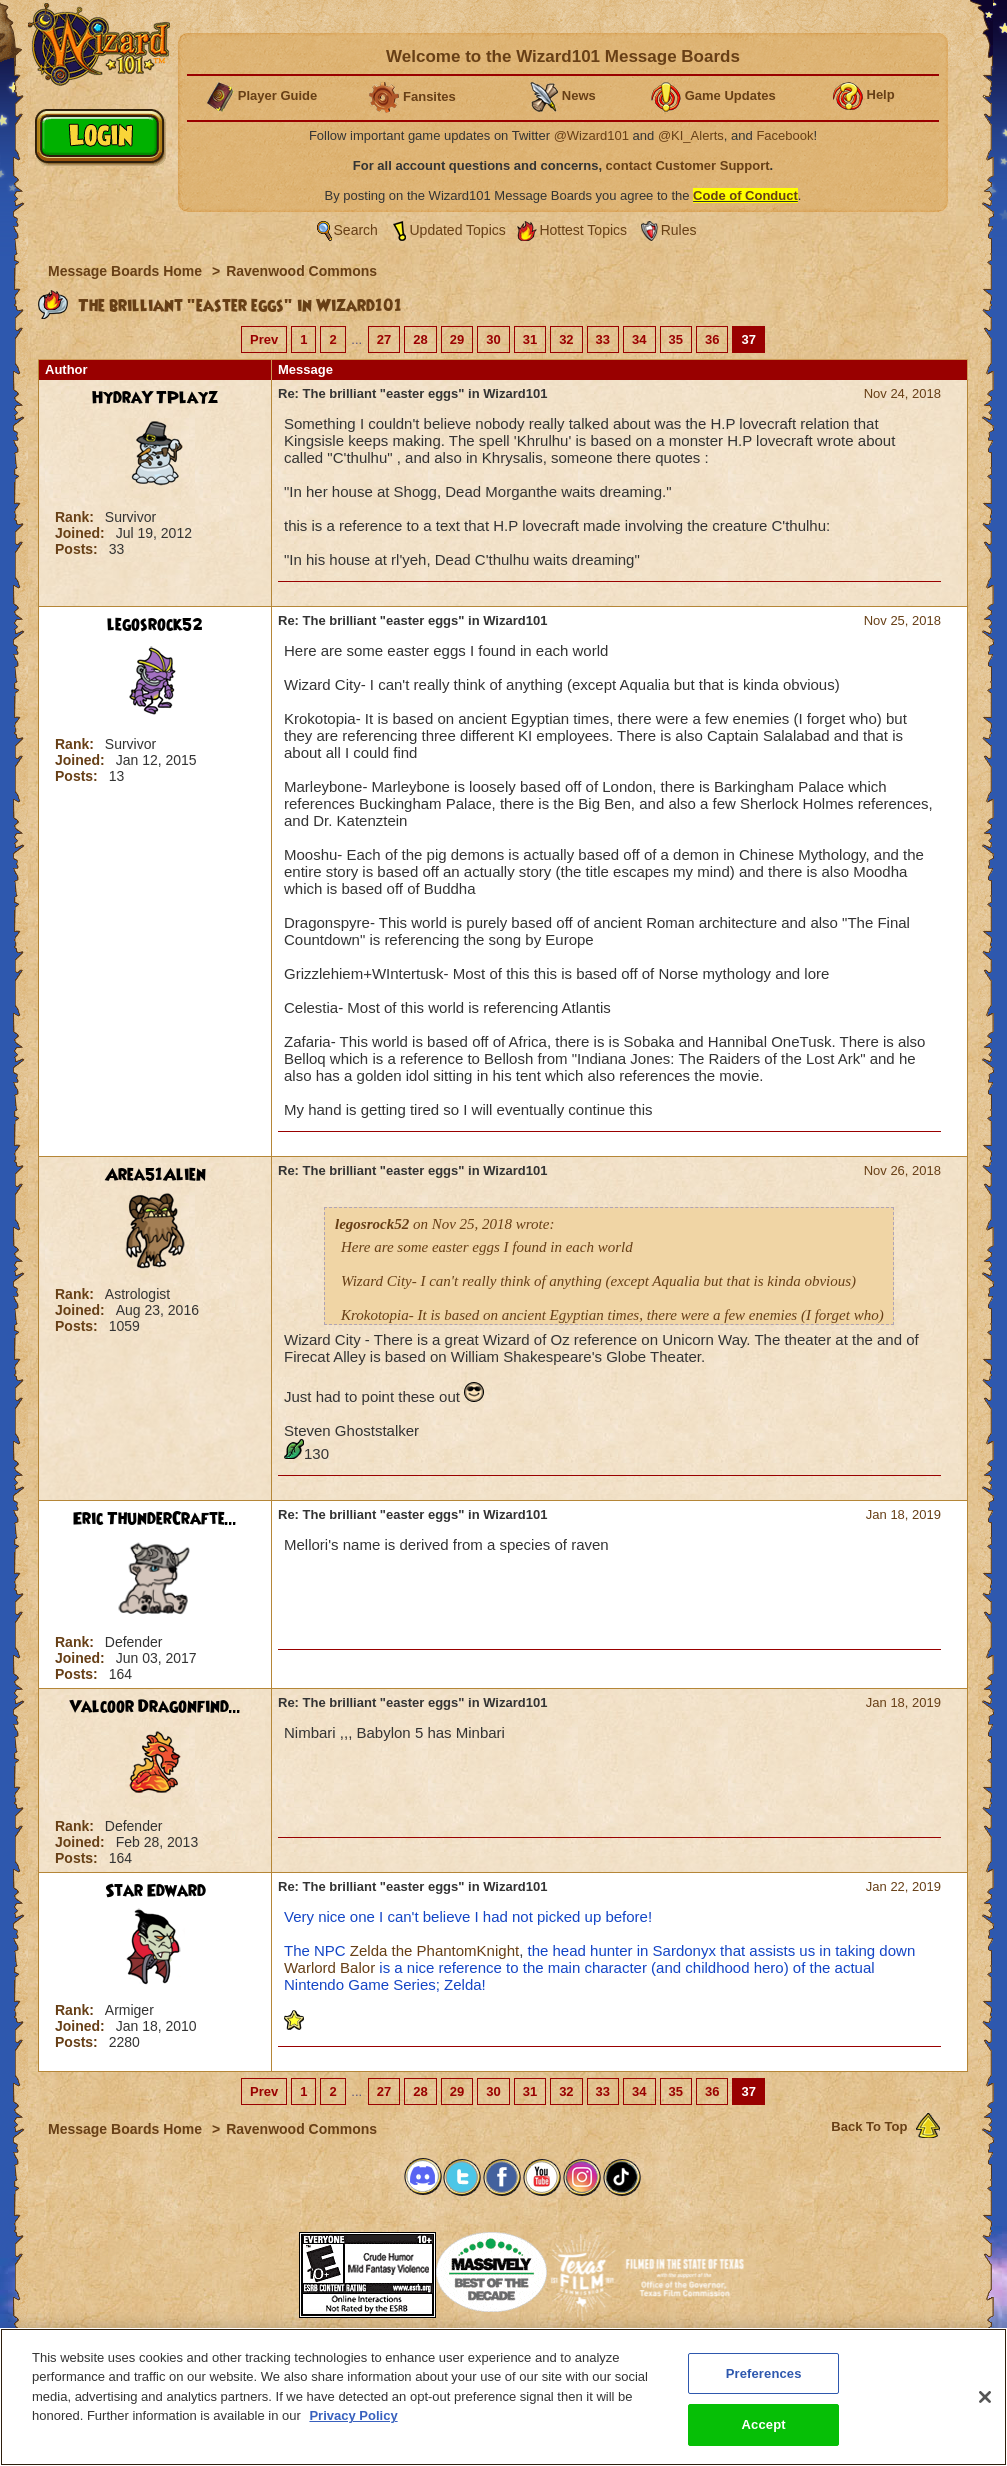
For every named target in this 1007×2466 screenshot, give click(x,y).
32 (566, 339)
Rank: (76, 517)
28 (420, 339)
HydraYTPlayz (155, 398)
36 (712, 339)
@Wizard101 (591, 135)
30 (493, 339)
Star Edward (155, 1891)
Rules (679, 230)
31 (530, 339)
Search (356, 230)
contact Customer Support (688, 165)
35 (676, 339)
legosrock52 (155, 625)
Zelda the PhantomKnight (434, 1950)
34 (639, 339)
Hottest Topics (583, 230)
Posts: (78, 549)
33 (603, 339)
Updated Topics (458, 230)
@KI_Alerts (691, 135)
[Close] (985, 2397)
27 (384, 339)
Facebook (784, 135)
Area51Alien (155, 1175)
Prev (264, 339)
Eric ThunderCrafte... (155, 1519)
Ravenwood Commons (301, 271)
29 (457, 339)
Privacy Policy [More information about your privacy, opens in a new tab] (353, 2415)
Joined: (82, 533)
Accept (764, 2424)
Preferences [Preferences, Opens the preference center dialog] (764, 2373)
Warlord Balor (329, 1967)
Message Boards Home (127, 271)
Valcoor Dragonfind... (155, 1707)
